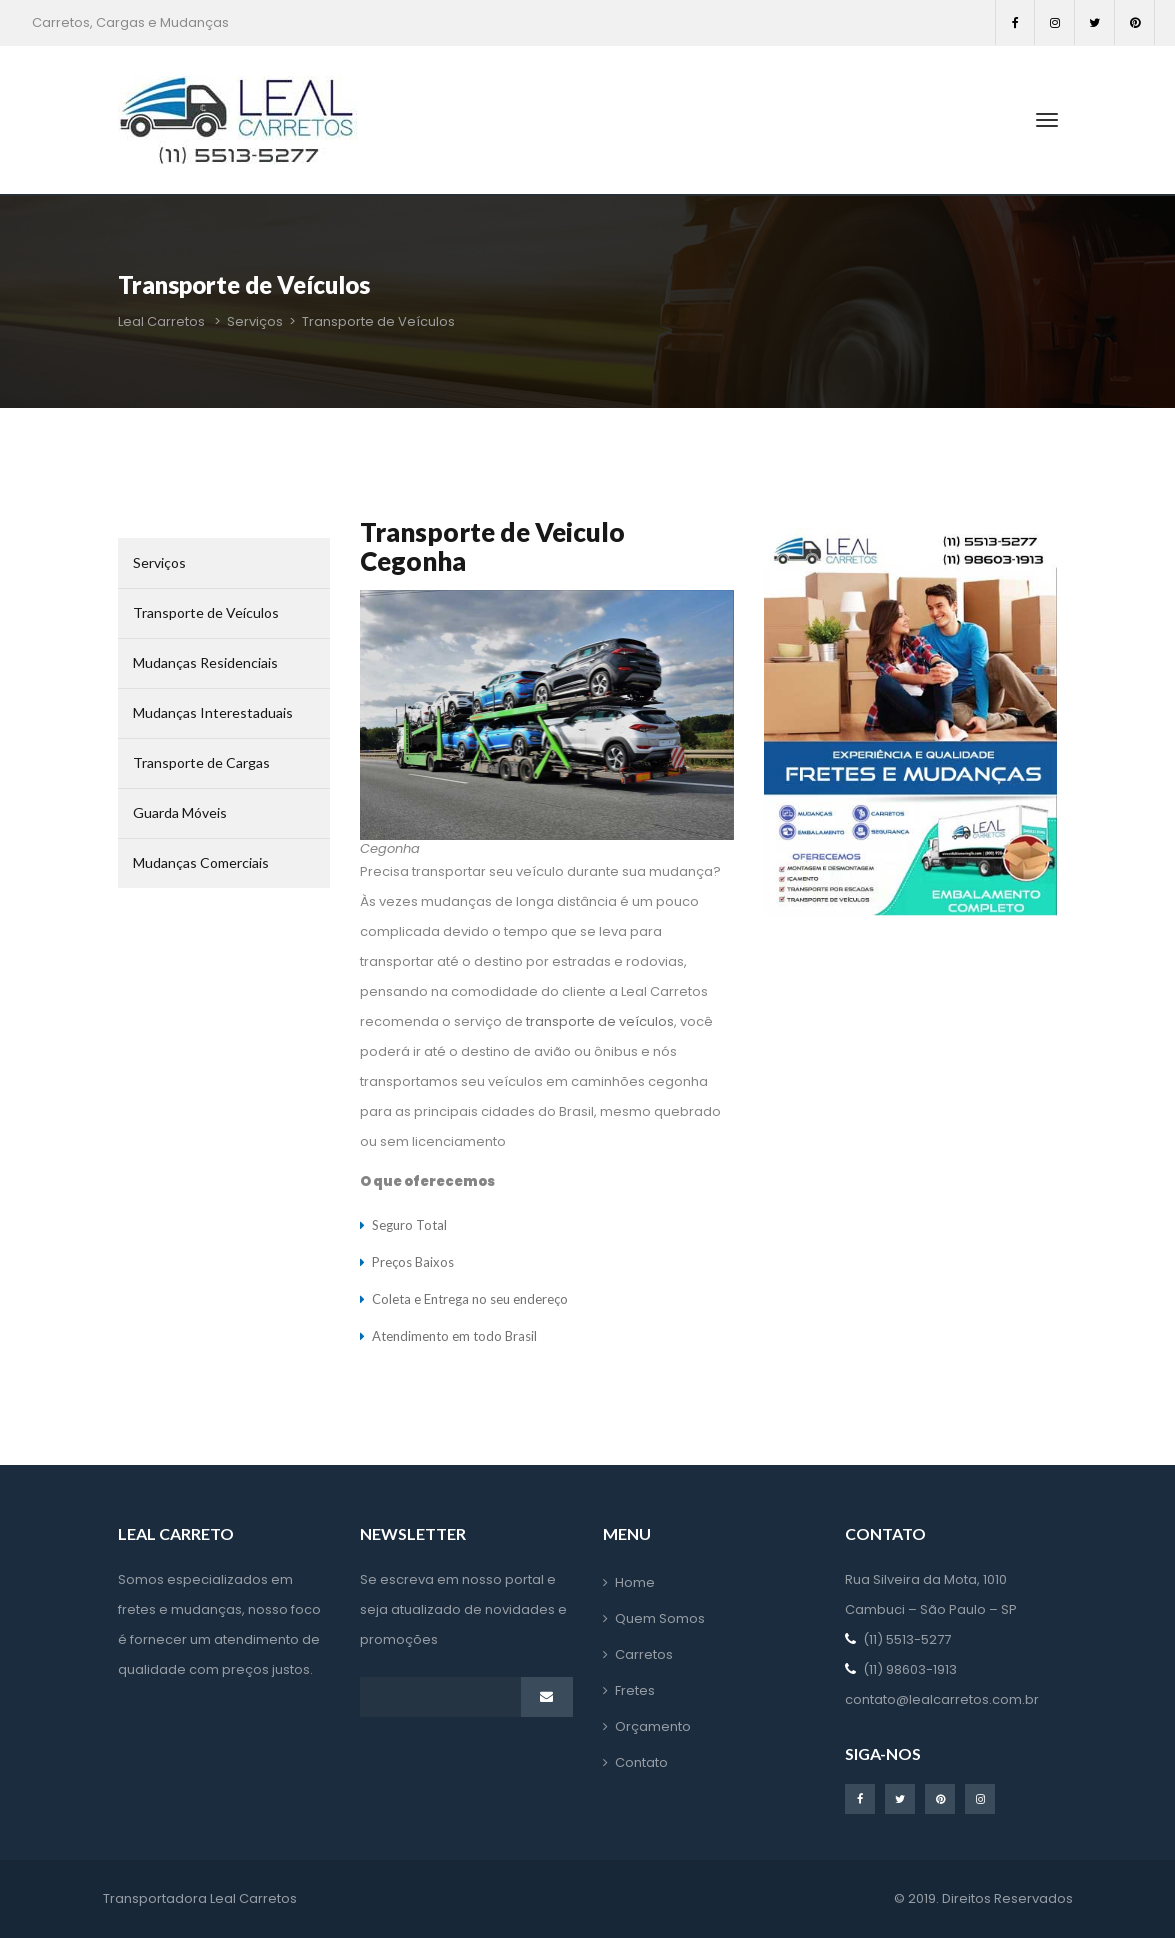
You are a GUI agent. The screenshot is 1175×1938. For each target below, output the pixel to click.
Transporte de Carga (201, 762)
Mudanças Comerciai (201, 862)
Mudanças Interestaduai (213, 712)
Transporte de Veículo (206, 612)
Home (635, 1582)
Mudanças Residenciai (205, 662)
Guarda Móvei (180, 812)
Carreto (644, 1654)
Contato (641, 1762)
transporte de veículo (600, 1021)
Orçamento (653, 1726)
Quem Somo (660, 1618)
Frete (635, 1690)
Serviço (159, 562)
